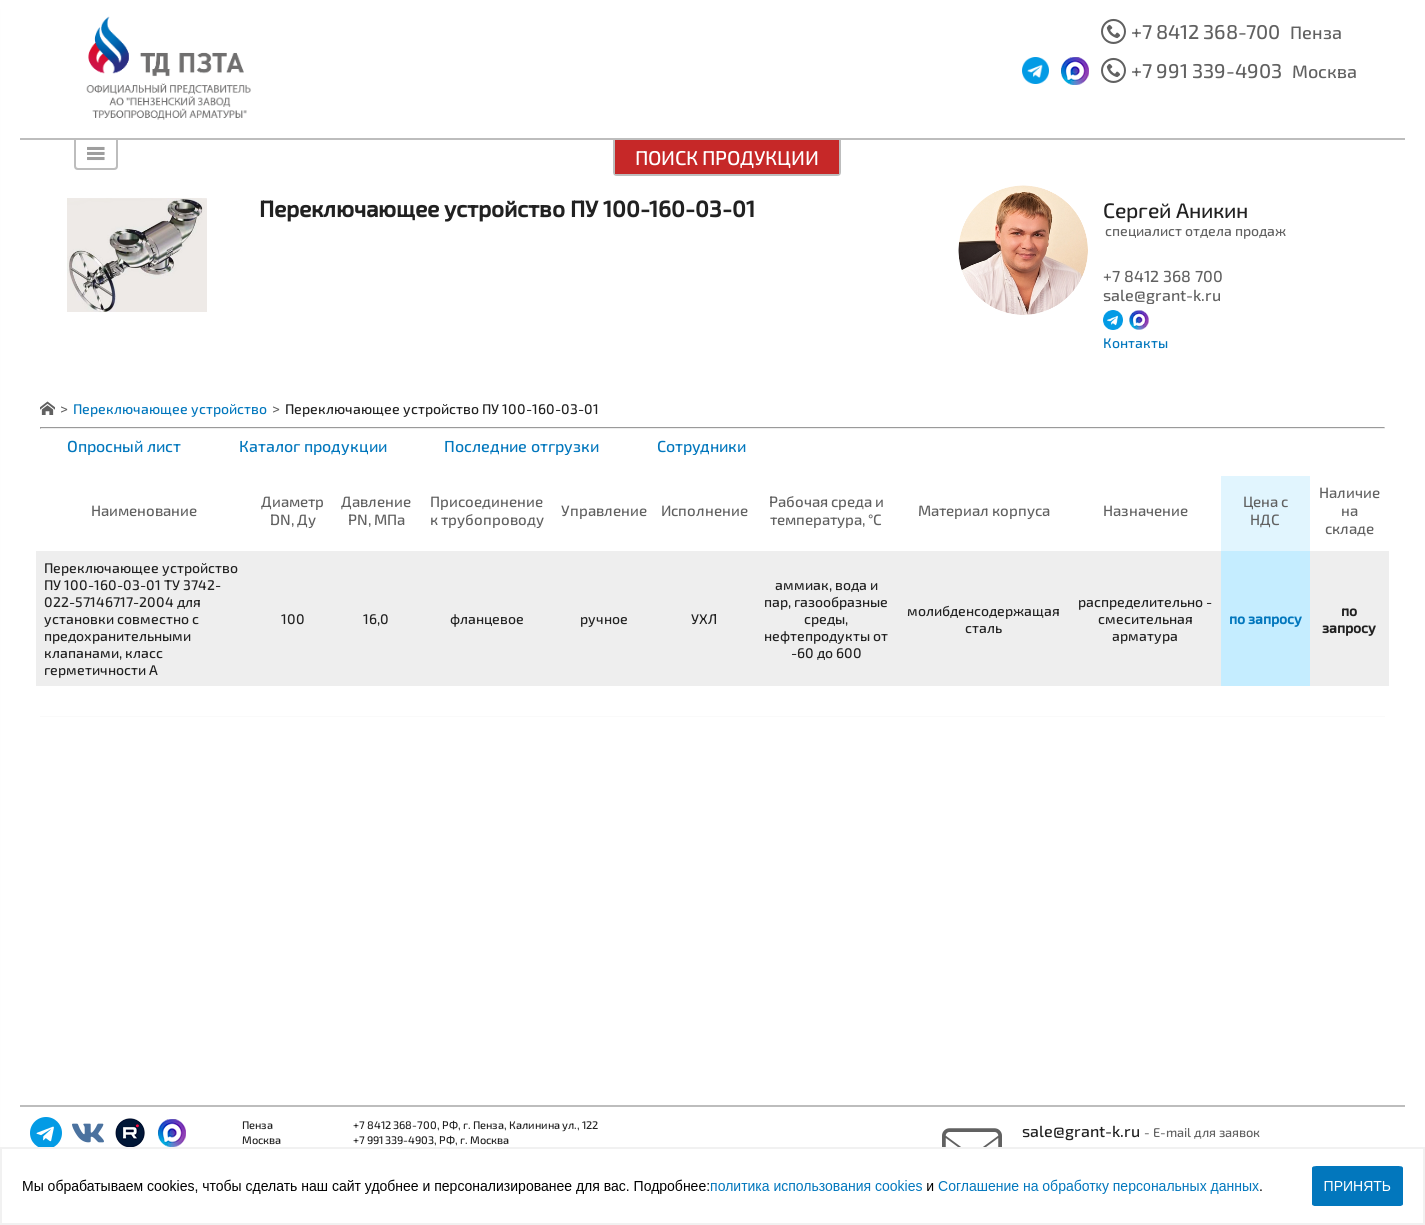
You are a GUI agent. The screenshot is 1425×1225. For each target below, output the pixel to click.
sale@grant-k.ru (1083, 1130)
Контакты (1135, 342)
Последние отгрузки (521, 445)
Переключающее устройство (170, 408)
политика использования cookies (816, 1186)
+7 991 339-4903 (1206, 70)
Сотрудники (701, 445)
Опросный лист (124, 445)
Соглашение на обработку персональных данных (1098, 1186)
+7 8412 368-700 (1205, 31)
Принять (1357, 1186)
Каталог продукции (313, 445)
